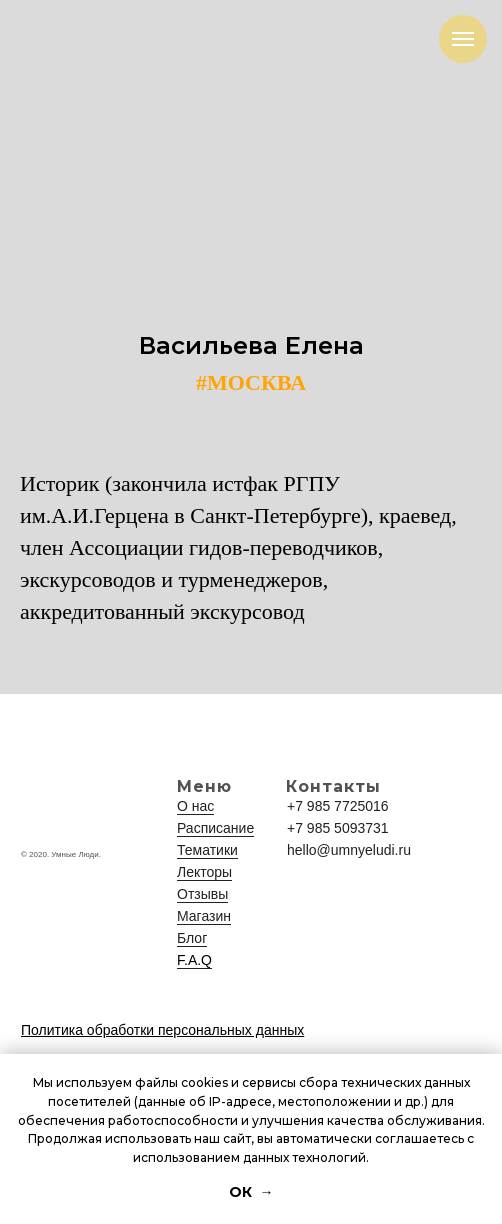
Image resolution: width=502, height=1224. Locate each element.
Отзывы (202, 894)
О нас (195, 806)
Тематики (207, 850)
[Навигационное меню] (463, 39)
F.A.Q (194, 960)
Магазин (204, 916)
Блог (192, 938)
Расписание (215, 828)
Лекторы (204, 872)
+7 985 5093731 (338, 828)
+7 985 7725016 (338, 806)
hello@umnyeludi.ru (349, 850)
